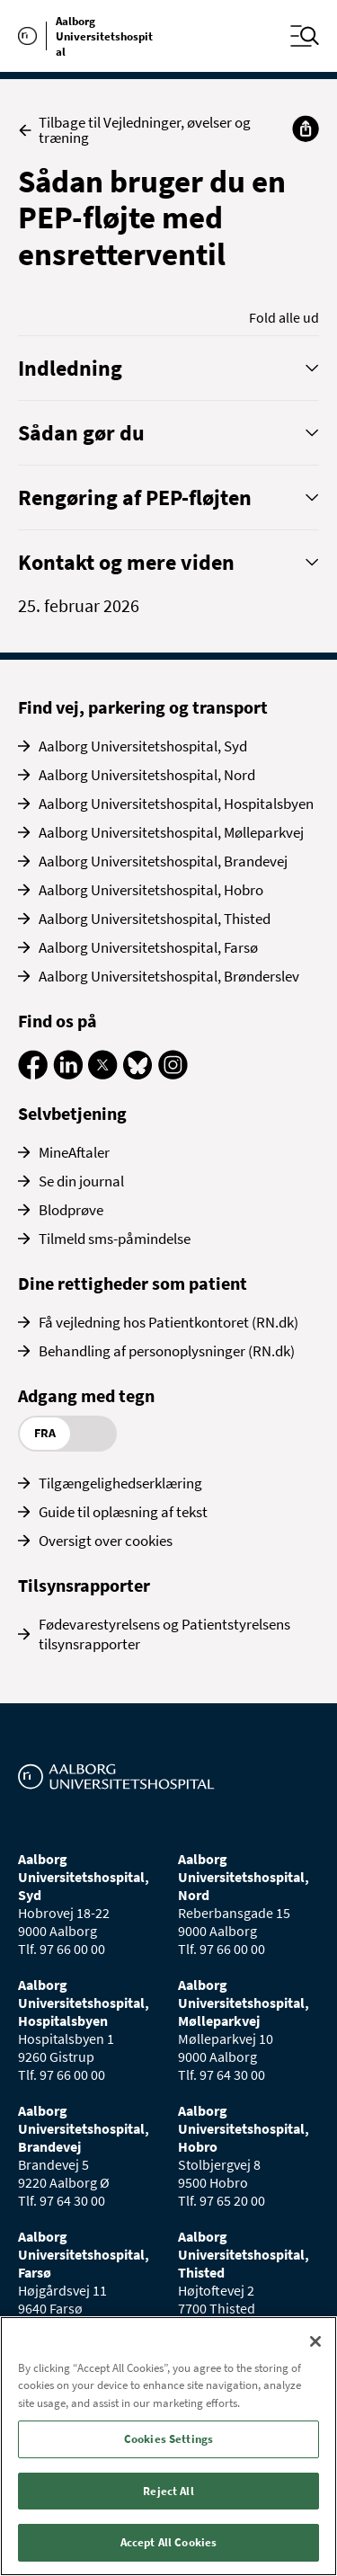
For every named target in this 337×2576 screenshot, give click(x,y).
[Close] (315, 2341)
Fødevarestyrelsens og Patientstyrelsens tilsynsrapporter (164, 1634)
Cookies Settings (168, 2439)
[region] (168, 2446)
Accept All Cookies (168, 2542)
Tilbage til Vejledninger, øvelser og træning (134, 130)
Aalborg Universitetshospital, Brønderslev (169, 976)
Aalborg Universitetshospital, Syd (143, 746)
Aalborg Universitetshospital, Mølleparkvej (171, 832)
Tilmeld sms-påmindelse (115, 1238)
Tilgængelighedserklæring (120, 1483)
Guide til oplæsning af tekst (123, 1512)
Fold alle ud (284, 317)
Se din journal (81, 1181)
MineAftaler (74, 1152)
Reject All (168, 2491)
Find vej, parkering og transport (143, 707)
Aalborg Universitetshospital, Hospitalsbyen (176, 803)
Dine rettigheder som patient (132, 1283)
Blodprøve (71, 1210)
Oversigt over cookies (106, 1540)
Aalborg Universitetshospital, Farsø (148, 947)
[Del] (305, 128)
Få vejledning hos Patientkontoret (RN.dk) (168, 1322)
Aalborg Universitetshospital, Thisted (154, 918)
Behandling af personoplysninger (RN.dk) (167, 1351)
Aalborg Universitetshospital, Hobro (151, 890)
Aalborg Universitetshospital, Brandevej (163, 861)
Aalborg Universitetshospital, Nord (147, 775)
